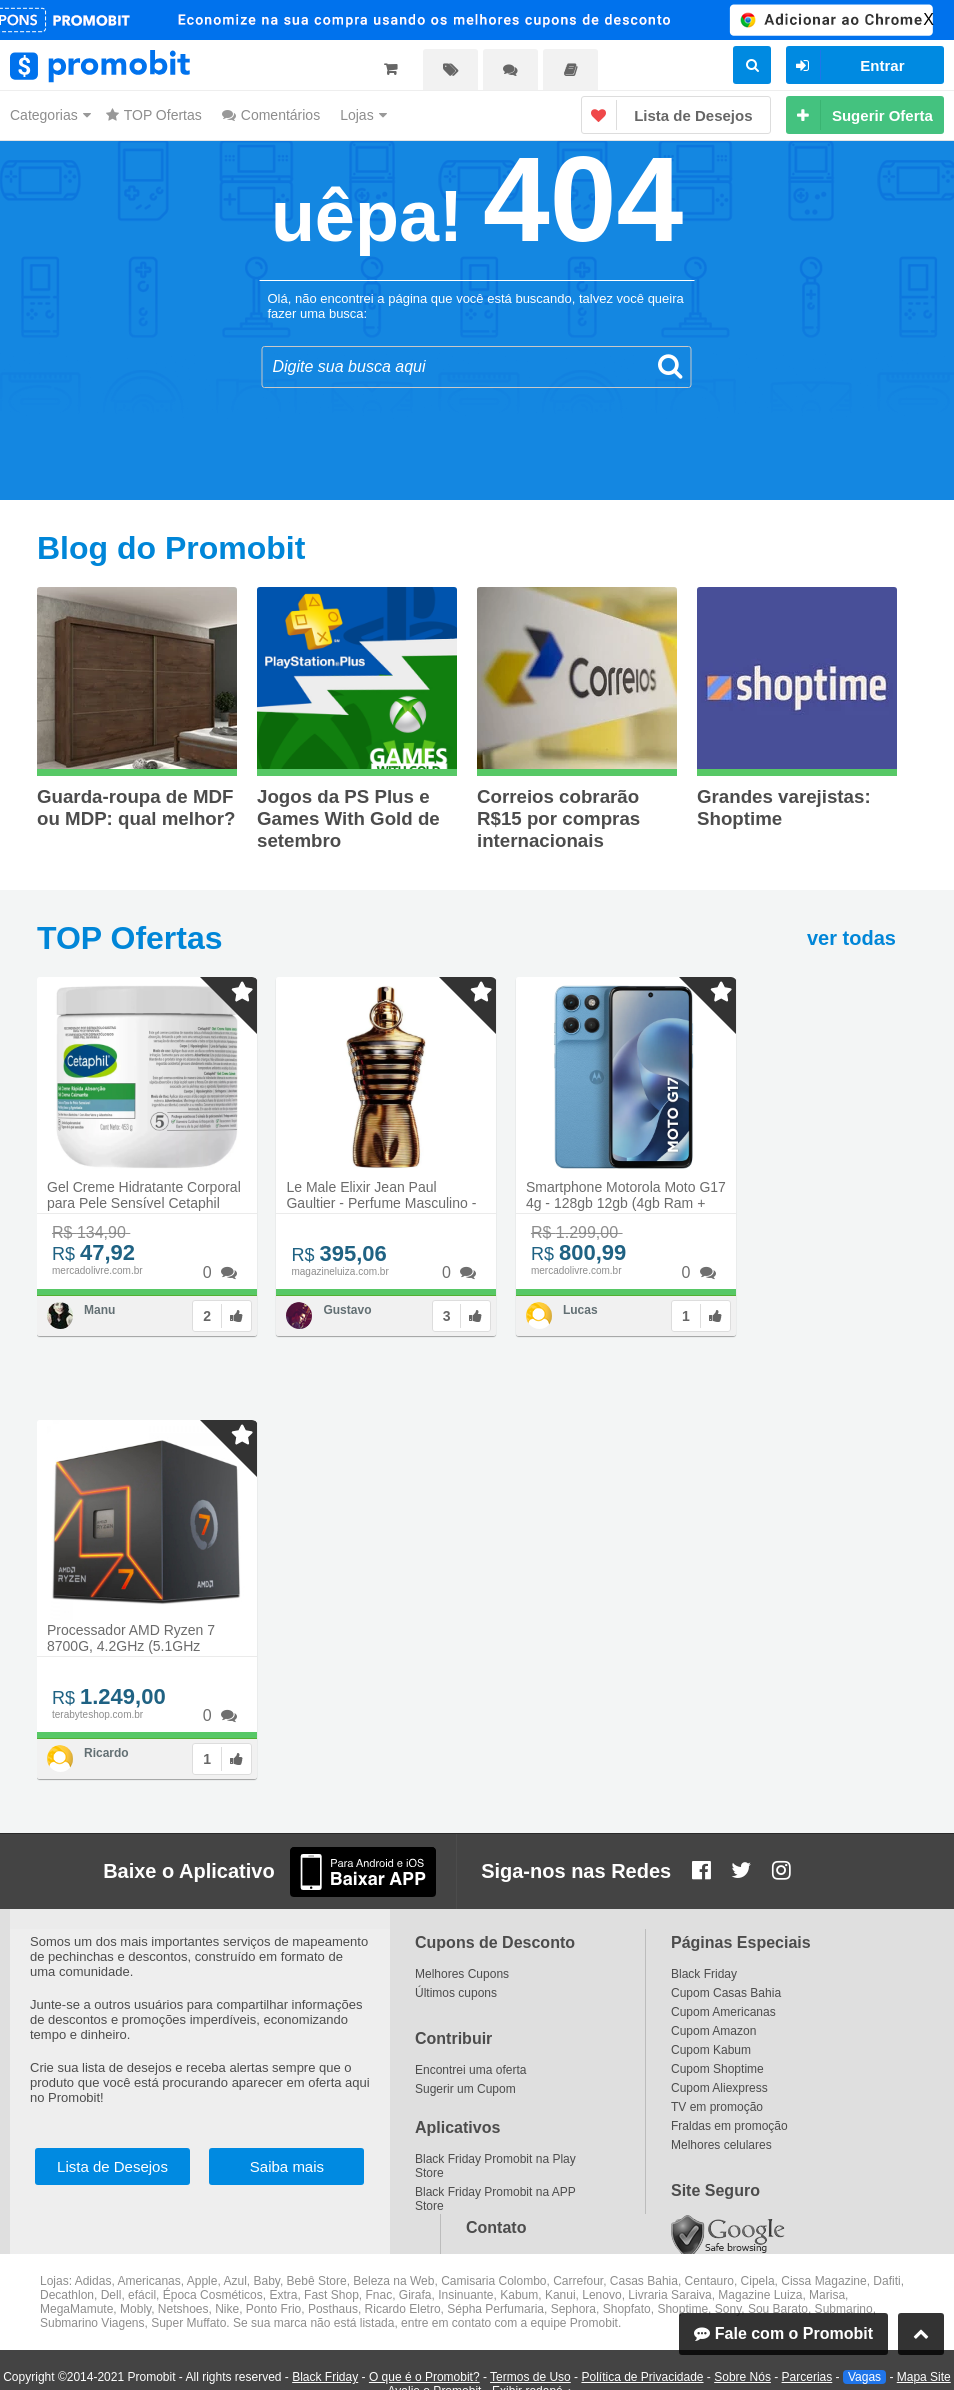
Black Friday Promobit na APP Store (495, 2199)
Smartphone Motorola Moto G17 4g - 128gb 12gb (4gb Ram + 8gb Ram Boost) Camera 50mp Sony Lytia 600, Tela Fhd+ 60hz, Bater (626, 1209)
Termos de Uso (530, 2377)
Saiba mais (287, 2166)
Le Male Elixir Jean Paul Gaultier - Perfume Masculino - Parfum (381, 1203)
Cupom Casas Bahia (726, 1993)
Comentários (271, 115)
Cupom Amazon (713, 2031)
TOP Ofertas (154, 115)
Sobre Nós (742, 2377)
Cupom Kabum (711, 2050)
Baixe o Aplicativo (269, 1872)
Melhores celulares (721, 2145)
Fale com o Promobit (783, 2333)
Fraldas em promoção (729, 2126)
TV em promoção (717, 2107)
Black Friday (325, 2377)
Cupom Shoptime (717, 2069)
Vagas (864, 2377)
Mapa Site (924, 2377)
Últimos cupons (456, 1993)
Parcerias (807, 2377)
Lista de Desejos (112, 2166)
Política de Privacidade (642, 2377)
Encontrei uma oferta (470, 2070)
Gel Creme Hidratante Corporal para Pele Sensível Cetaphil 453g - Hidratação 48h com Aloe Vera (147, 1209)
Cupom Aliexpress (719, 2088)
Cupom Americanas (723, 2012)
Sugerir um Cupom (465, 2089)
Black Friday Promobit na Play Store (495, 2166)
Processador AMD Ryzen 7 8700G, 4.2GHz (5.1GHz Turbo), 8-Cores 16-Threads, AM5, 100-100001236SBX (136, 1652)
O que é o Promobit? (424, 2377)
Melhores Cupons (462, 1974)
